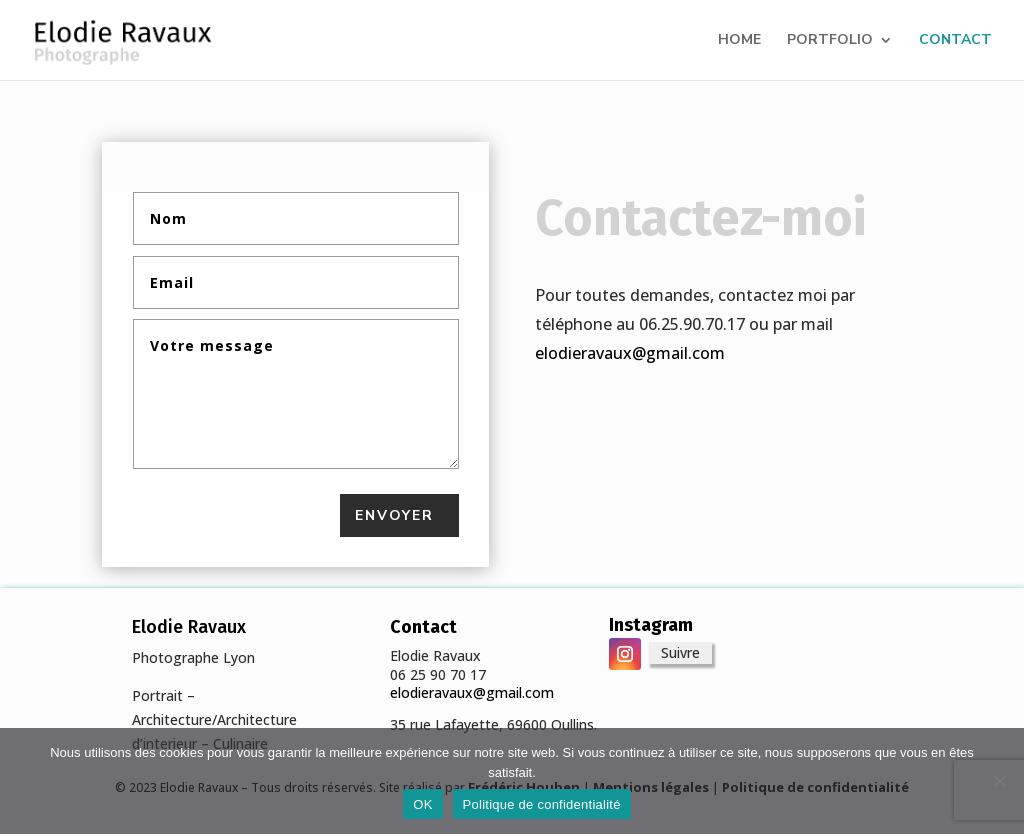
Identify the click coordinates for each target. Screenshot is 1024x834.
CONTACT (955, 41)
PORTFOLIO (830, 41)
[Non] (999, 781)
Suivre (680, 652)
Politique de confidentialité (542, 804)
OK (422, 804)
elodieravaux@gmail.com (630, 353)
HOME (739, 41)
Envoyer (394, 515)
